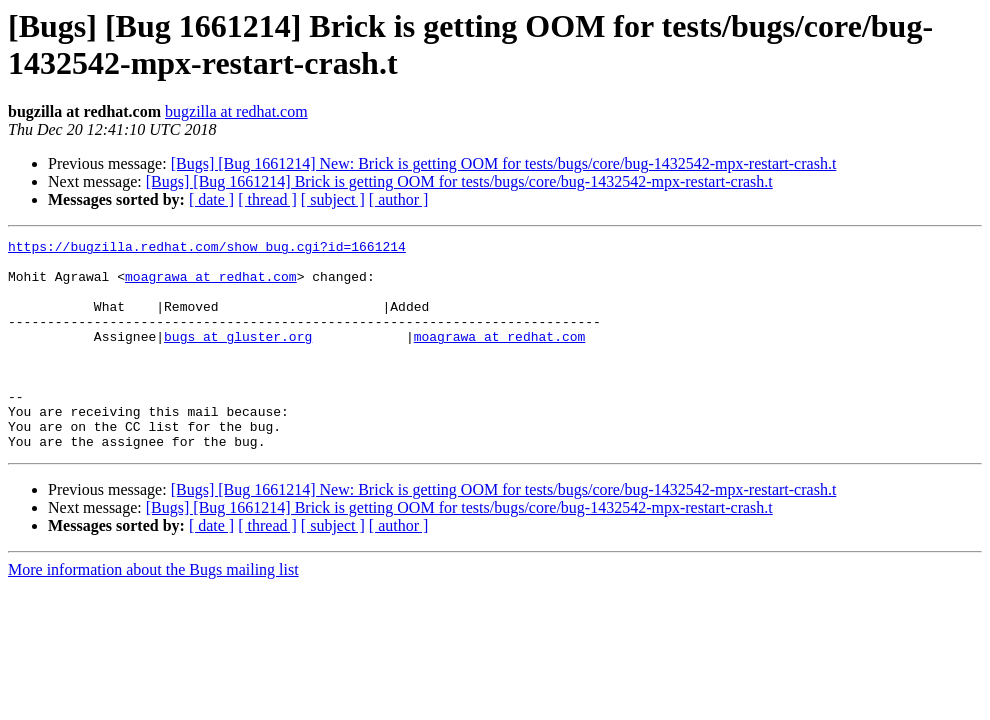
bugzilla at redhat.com (236, 111)
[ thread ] (267, 199)
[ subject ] (333, 199)
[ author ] (399, 199)
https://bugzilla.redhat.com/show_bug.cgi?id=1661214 (207, 249)
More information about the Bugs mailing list (153, 611)
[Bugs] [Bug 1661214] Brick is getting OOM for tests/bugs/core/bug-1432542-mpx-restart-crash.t (459, 181)
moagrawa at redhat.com (211, 285)
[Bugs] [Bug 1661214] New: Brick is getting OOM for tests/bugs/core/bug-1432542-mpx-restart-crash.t (504, 163)
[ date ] (211, 199)
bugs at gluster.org (238, 357)
